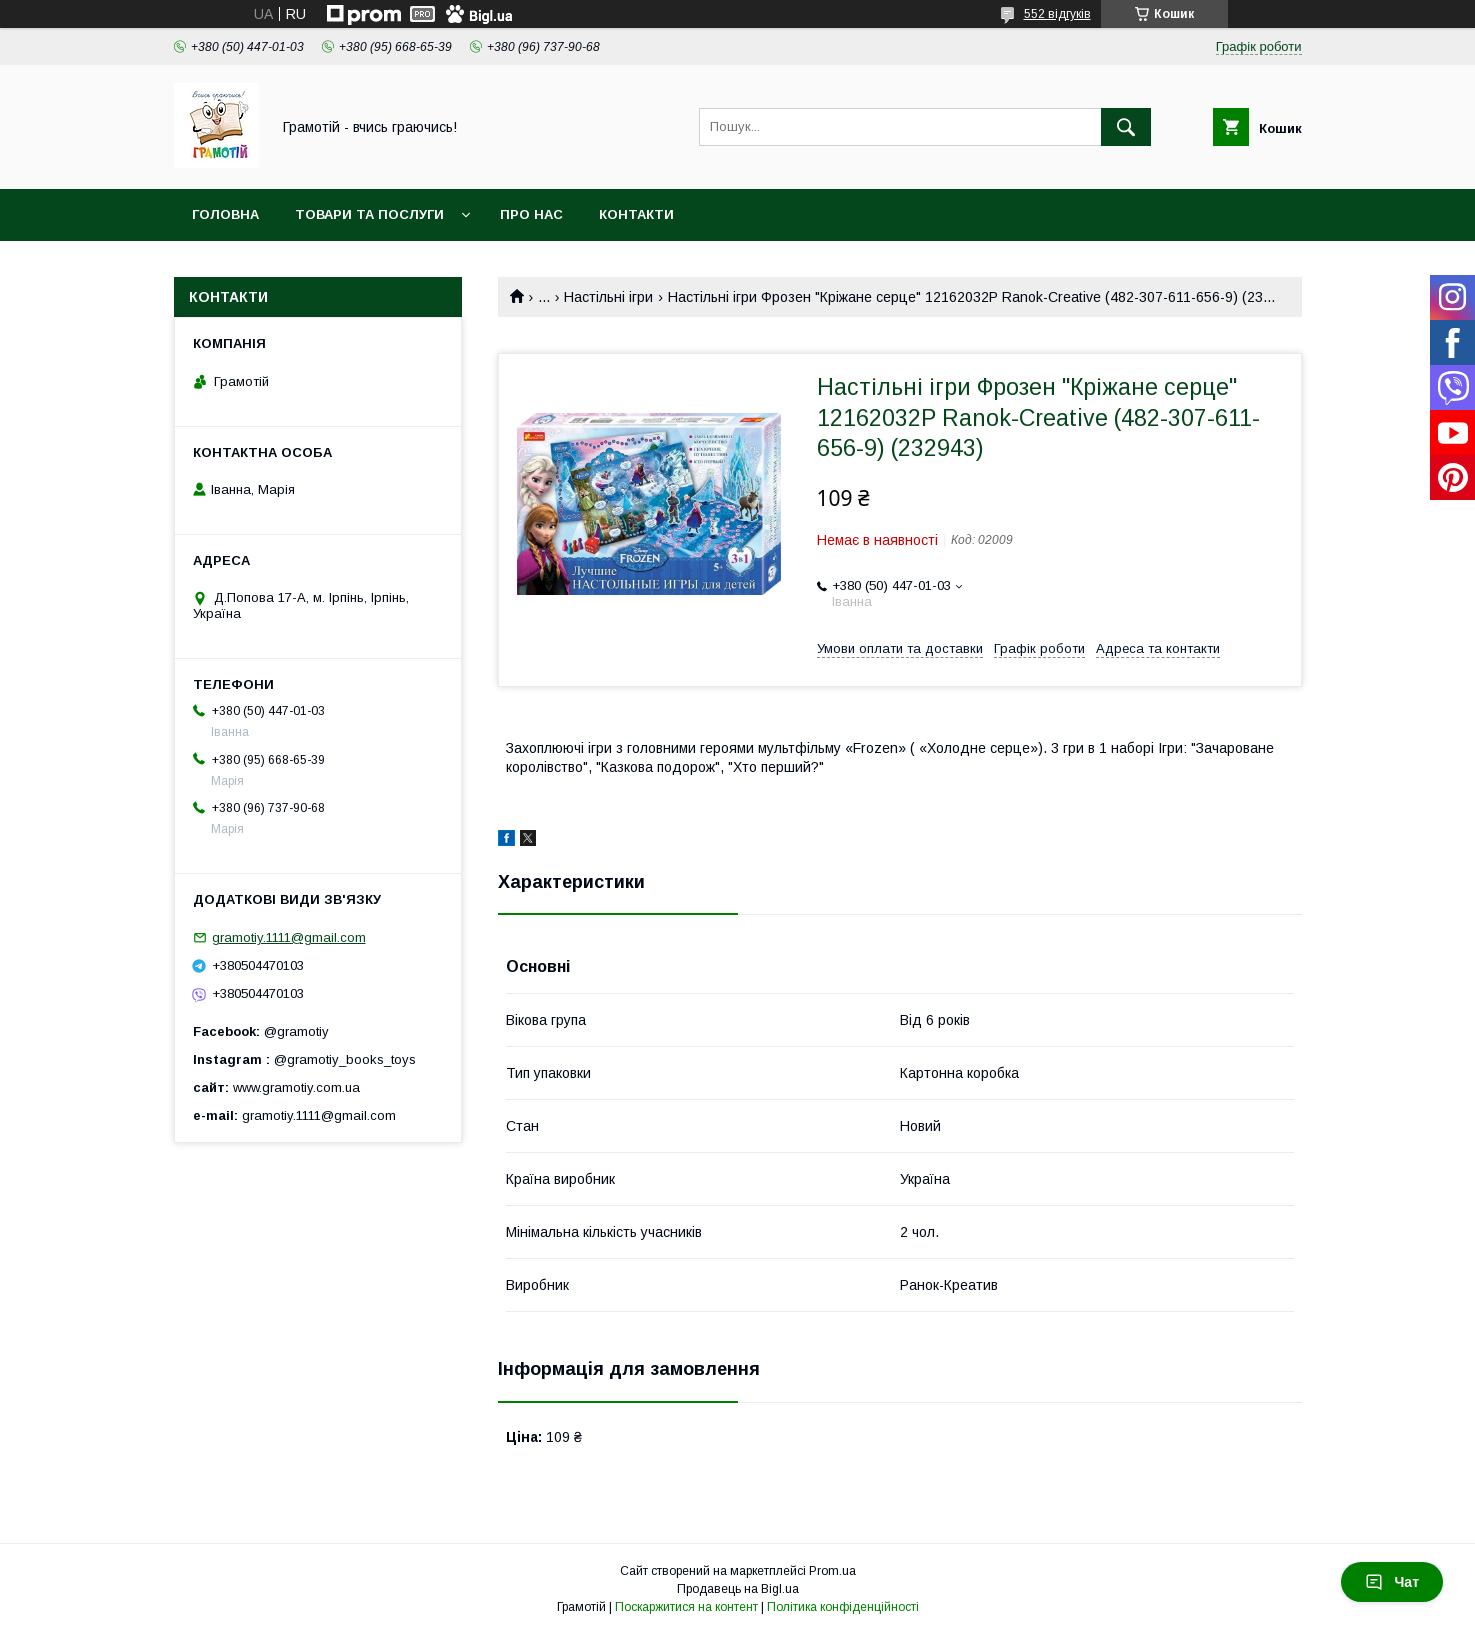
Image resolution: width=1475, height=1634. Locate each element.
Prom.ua (832, 1571)
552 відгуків (1057, 14)
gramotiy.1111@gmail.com (289, 937)
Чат (1392, 1582)
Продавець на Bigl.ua (738, 1589)
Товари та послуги (369, 214)
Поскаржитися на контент (686, 1607)
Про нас (531, 214)
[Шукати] (1126, 127)
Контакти (636, 214)
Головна (225, 214)
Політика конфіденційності (843, 1607)
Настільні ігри (608, 297)
